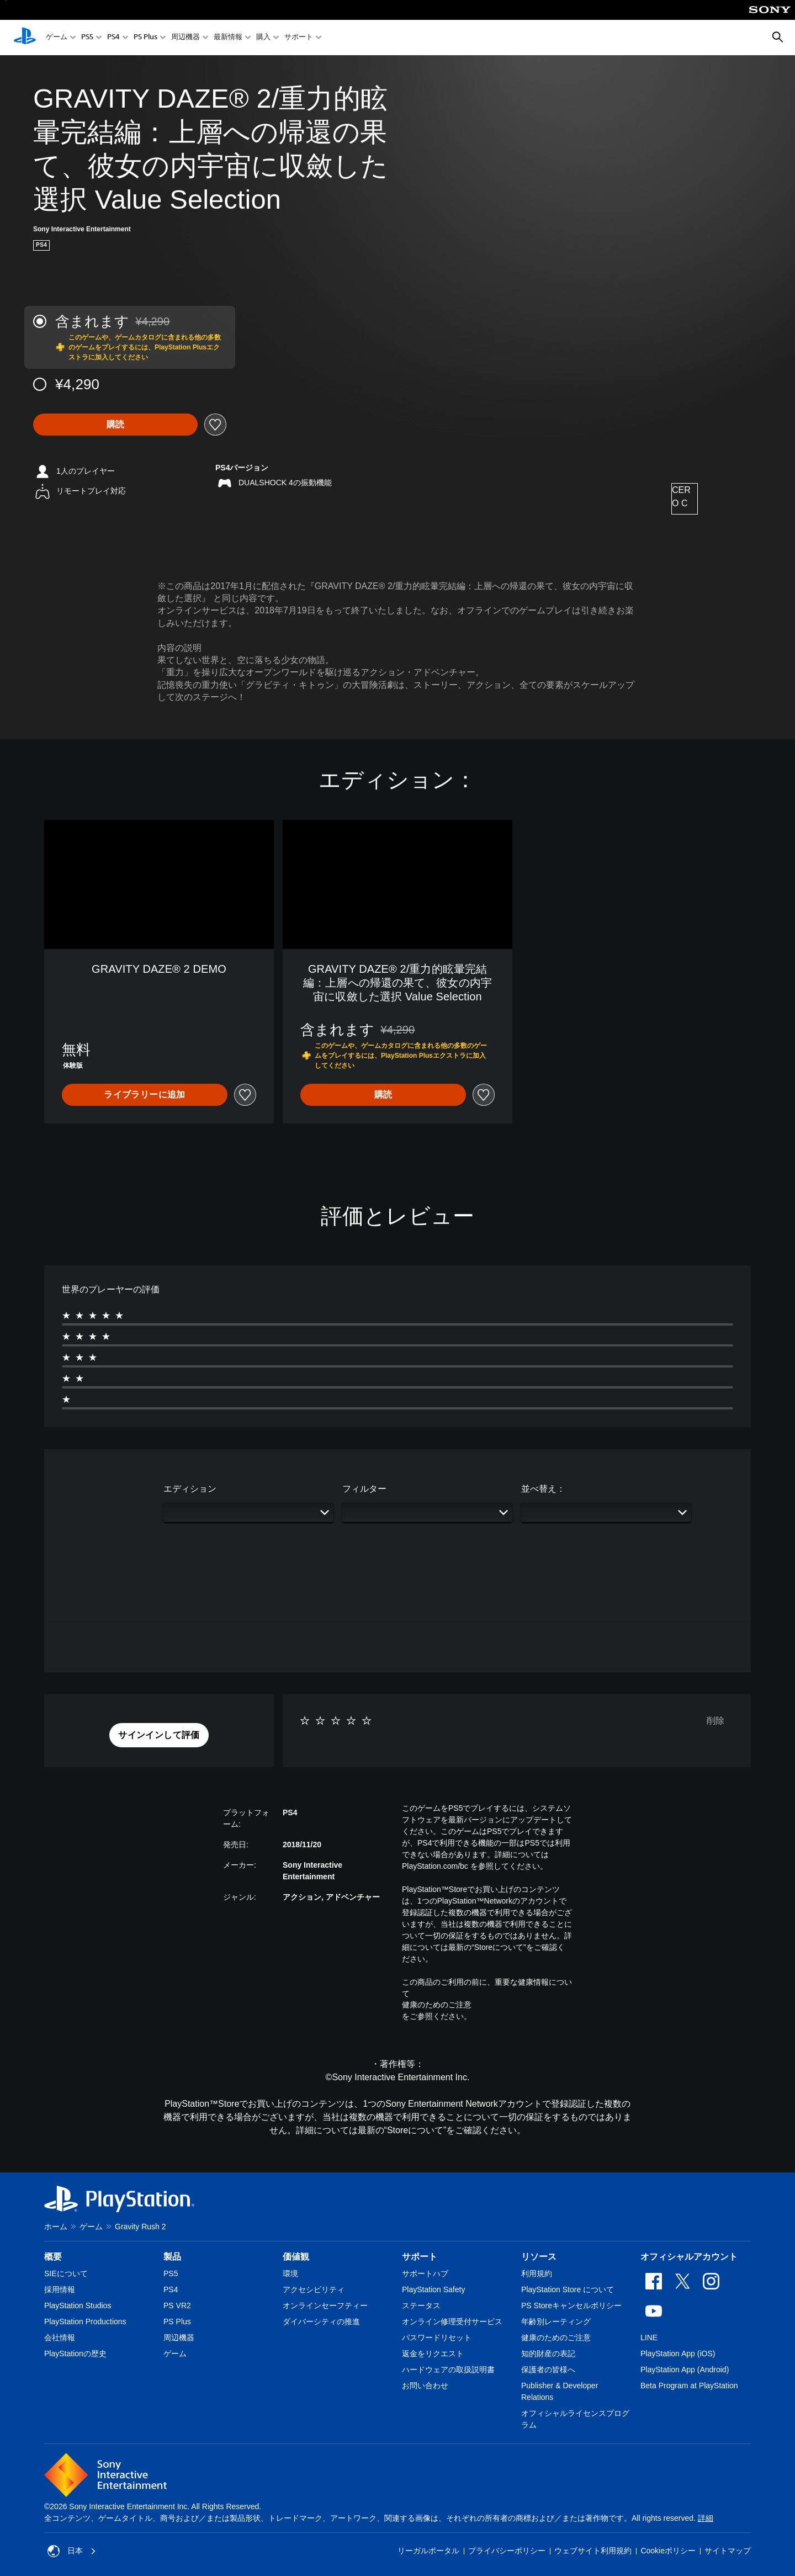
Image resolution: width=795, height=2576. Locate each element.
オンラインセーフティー (325, 2305)
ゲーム (56, 38)
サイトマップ (727, 2550)
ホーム (55, 2226)
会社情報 (59, 2337)
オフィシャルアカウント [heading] (689, 2256)
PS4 (113, 38)
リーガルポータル (428, 2550)
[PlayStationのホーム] (25, 37)
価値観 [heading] (296, 2256)
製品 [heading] (172, 2256)
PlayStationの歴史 (75, 2353)
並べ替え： (543, 1488)
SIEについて (66, 2273)
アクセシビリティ (313, 2289)
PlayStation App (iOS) (677, 2353)
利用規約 (536, 2273)
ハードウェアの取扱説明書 (448, 2369)
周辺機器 (185, 38)
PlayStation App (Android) (684, 2369)
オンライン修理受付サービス (452, 2321)
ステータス (421, 2305)
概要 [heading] (53, 2256)
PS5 (87, 38)
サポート (298, 38)
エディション (189, 1488)
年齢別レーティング (556, 2321)
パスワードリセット (436, 2337)
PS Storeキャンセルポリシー (571, 2305)
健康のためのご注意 (436, 2004)
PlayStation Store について (567, 2289)
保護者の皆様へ (548, 2369)
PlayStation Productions (85, 2321)
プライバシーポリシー (506, 2550)
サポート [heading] (419, 2256)
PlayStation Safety (433, 2289)
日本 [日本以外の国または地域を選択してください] (71, 2551)
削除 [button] (715, 1720)
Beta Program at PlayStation (689, 2385)
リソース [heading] (538, 2256)
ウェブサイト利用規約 (593, 2550)
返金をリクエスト (433, 2353)
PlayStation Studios (77, 2305)
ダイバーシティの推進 (321, 2321)
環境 (290, 2273)
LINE (649, 2337)
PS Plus (145, 38)
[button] (159, 1735)
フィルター (364, 1488)
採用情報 (59, 2289)
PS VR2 (177, 2305)
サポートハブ (425, 2273)
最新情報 (228, 38)
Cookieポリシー (668, 2550)
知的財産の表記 (548, 2353)
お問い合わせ (425, 2385)
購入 (263, 38)
